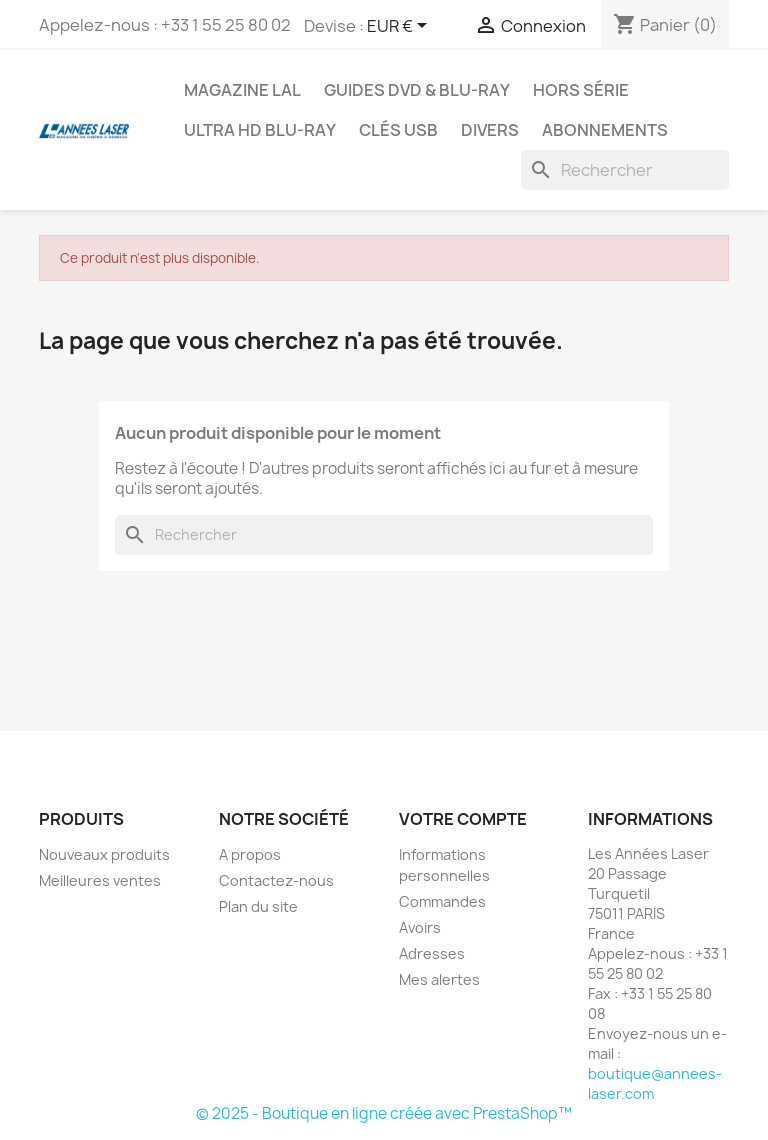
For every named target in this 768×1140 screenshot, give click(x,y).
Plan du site (258, 906)
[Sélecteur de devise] (400, 27)
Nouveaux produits (104, 854)
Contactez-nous (276, 880)
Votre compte (463, 819)
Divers (490, 130)
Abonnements (605, 130)
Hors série (581, 90)
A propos (250, 854)
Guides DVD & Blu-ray (417, 90)
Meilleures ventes (100, 880)
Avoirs (420, 927)
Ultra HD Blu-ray (260, 130)
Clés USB (398, 130)
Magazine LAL (242, 90)
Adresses (432, 953)
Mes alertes (439, 979)
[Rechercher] (625, 170)
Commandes (442, 901)
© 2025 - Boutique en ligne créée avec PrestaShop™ (384, 1113)
